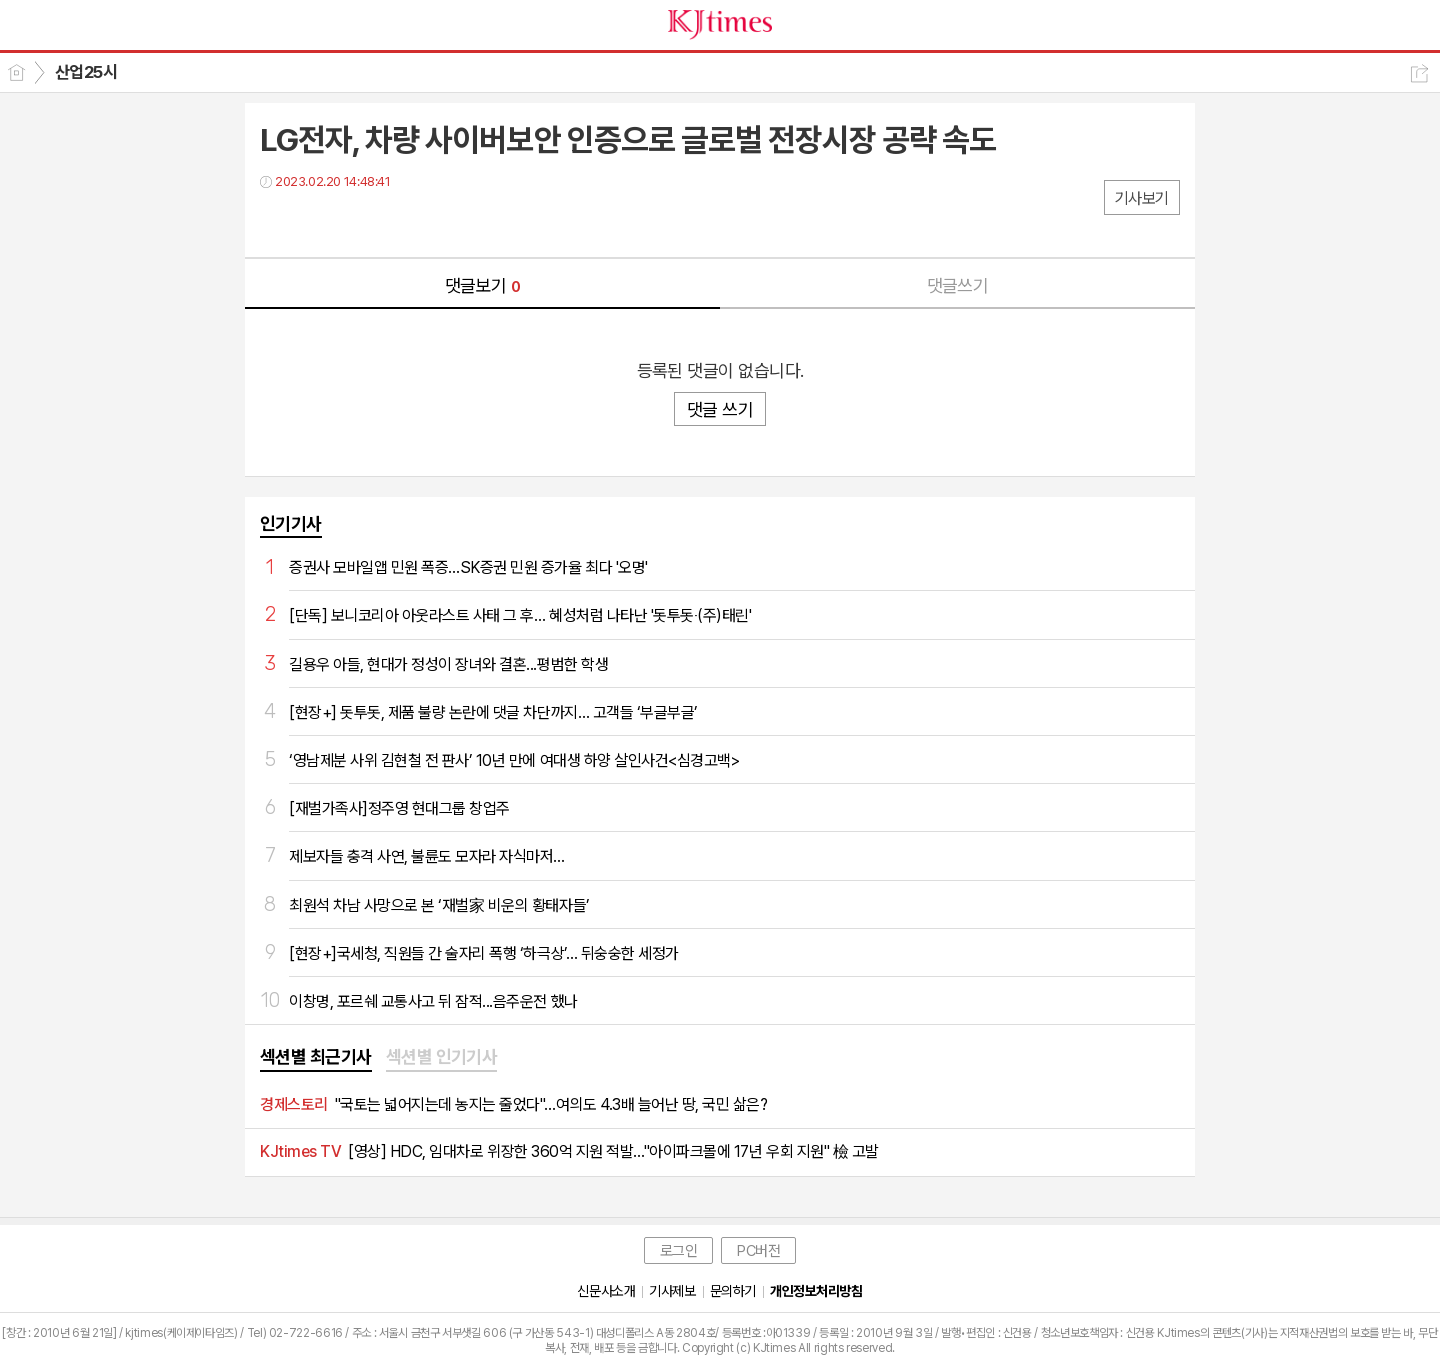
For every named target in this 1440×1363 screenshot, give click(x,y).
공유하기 (1419, 73)
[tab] (316, 1058)
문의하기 (733, 1291)
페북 (277, 222)
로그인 (679, 1251)
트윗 (317, 222)
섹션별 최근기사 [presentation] (316, 1056)
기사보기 (1142, 198)
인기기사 (291, 523)
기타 (397, 222)
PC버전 (758, 1251)
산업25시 (86, 72)
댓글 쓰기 (720, 409)
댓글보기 (483, 285)
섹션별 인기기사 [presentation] (442, 1056)
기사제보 (672, 1291)
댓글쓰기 (958, 285)
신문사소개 (606, 1291)
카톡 (357, 222)
